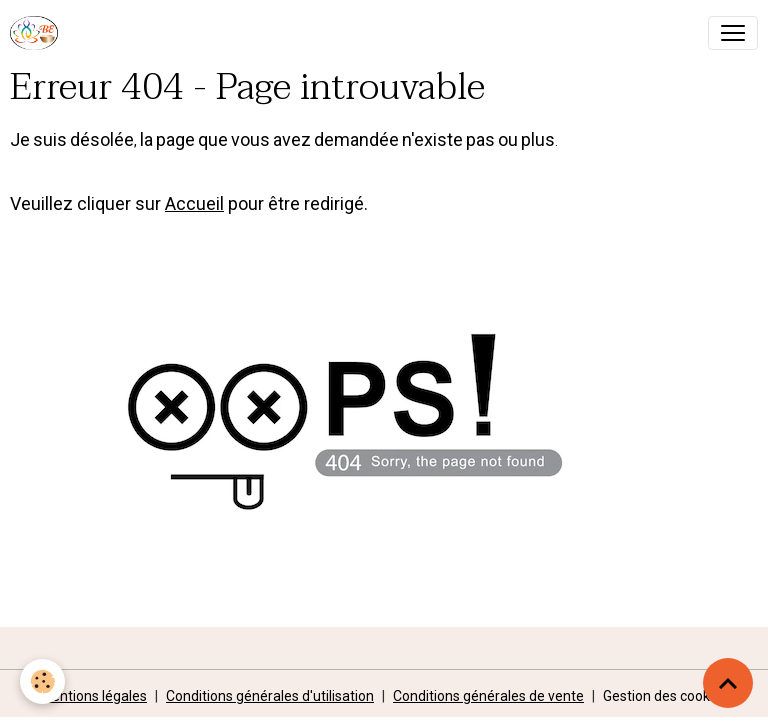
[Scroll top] (728, 683)
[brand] (38, 33)
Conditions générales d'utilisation (270, 696)
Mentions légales (93, 696)
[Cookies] (42, 681)
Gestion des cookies (665, 696)
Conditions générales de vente (488, 696)
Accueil (194, 203)
